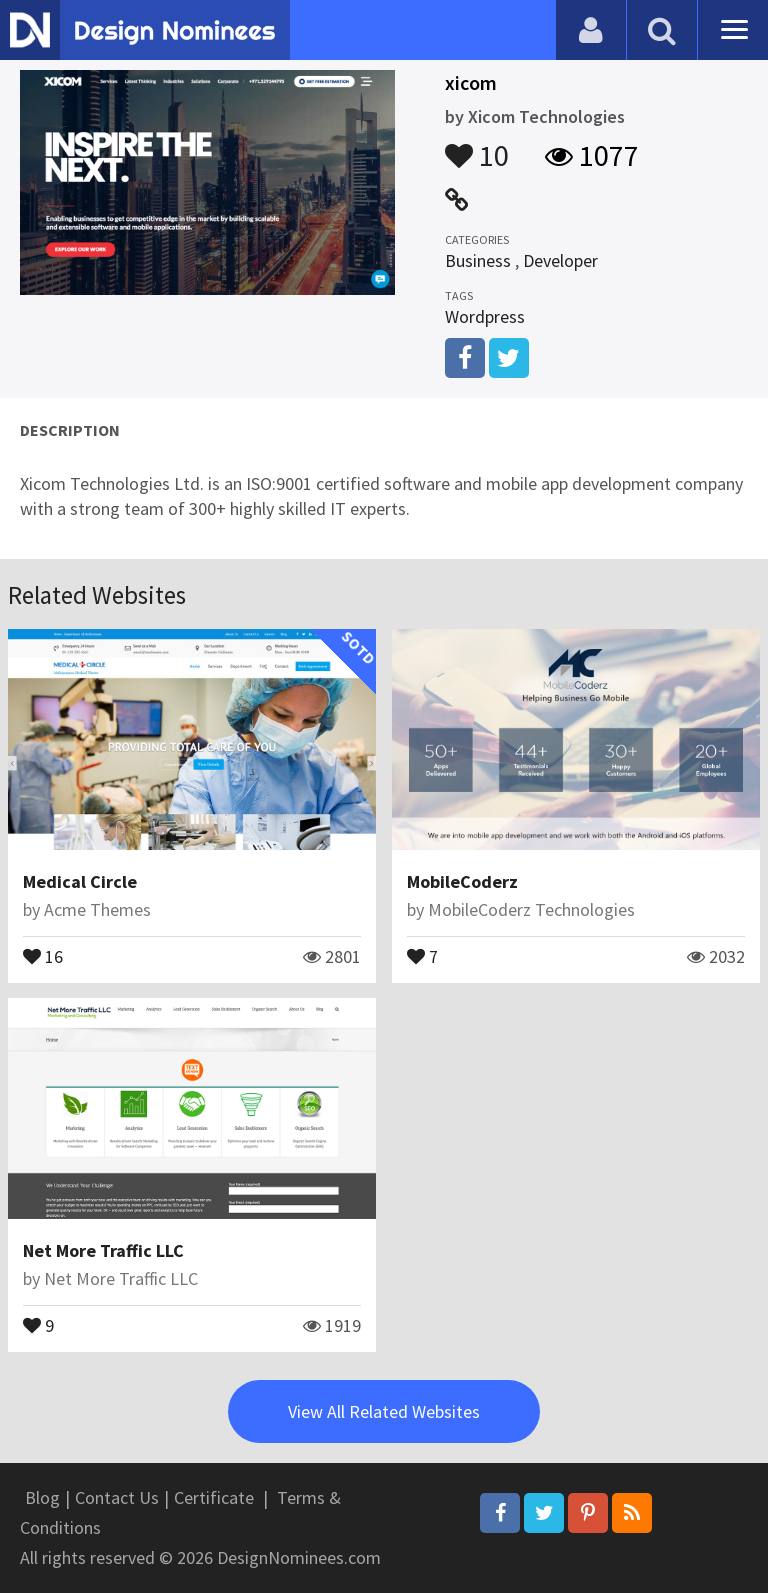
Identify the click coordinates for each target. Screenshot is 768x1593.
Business (478, 260)
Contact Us (117, 1497)
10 (477, 146)
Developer (560, 260)
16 (43, 955)
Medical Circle (80, 881)
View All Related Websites (384, 1411)
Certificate (214, 1497)
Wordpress (485, 316)
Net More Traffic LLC (103, 1250)
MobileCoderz (462, 881)
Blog (42, 1497)
